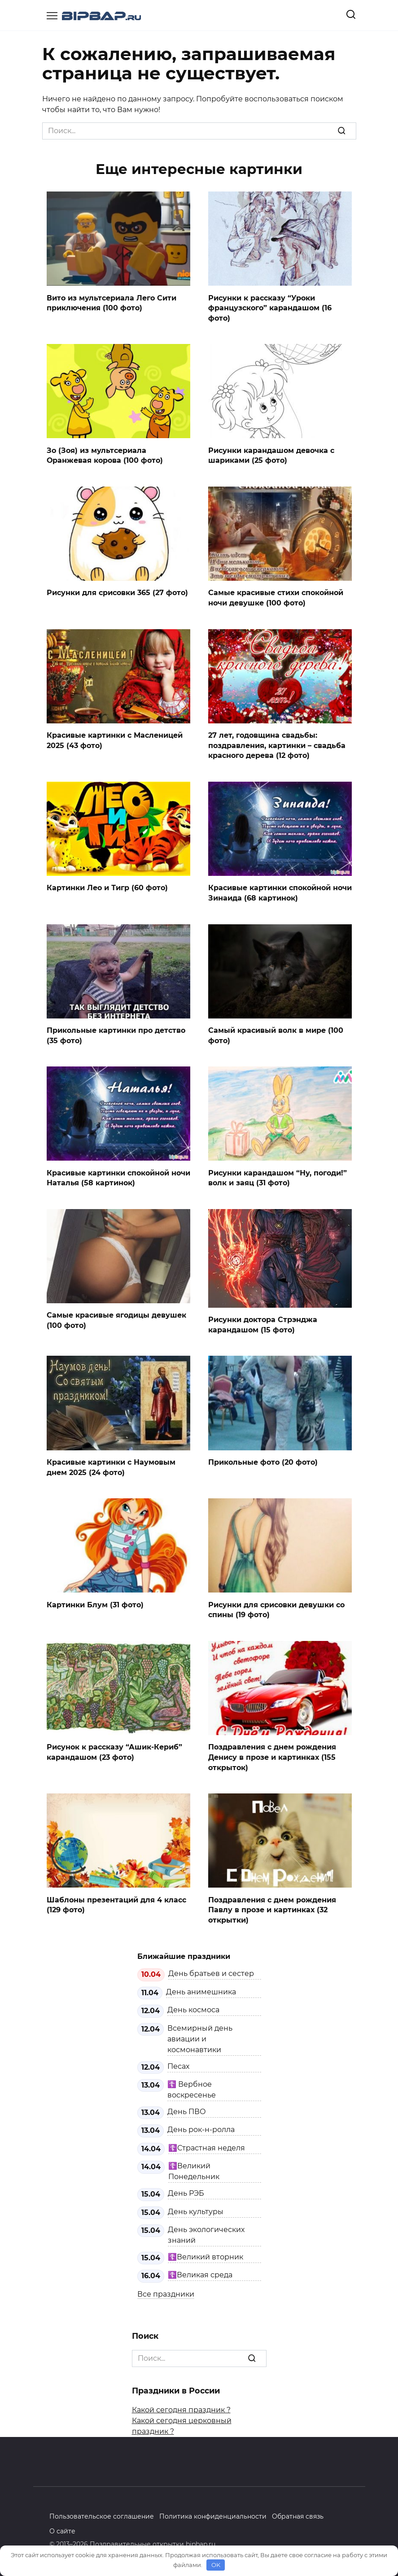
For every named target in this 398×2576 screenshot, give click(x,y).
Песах (178, 2063)
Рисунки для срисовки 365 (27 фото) (117, 592)
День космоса (193, 2007)
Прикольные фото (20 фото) (263, 1460)
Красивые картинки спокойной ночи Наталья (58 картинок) (118, 1176)
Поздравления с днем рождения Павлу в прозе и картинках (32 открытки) (272, 1907)
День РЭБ (186, 2191)
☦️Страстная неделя (206, 2145)
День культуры (195, 2209)
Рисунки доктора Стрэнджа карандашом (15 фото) (262, 1323)
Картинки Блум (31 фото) (95, 1603)
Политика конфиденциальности (213, 2514)
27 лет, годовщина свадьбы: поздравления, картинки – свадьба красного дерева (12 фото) (277, 744)
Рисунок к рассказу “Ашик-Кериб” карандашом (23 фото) (114, 1750)
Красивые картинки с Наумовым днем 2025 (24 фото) (111, 1465)
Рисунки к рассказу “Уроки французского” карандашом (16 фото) (270, 307)
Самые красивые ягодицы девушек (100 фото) (116, 1319)
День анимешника (201, 1989)
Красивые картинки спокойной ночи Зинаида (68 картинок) (280, 892)
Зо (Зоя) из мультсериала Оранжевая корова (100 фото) (105, 455)
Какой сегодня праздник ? (181, 2407)
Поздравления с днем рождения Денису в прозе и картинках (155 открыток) (272, 1755)
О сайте (62, 2528)
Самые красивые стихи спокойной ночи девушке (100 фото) (275, 597)
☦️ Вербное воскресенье (191, 2087)
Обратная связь (298, 2514)
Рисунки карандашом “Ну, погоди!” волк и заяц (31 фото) (277, 1176)
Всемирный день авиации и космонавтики (199, 2036)
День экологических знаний (206, 2232)
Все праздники (165, 2291)
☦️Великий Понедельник (193, 2169)
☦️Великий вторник (205, 2254)
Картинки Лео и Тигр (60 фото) (107, 887)
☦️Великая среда (200, 2272)
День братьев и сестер (211, 1971)
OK (215, 2564)
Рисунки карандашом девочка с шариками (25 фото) (271, 455)
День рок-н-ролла (201, 2127)
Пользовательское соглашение (101, 2514)
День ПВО (186, 2109)
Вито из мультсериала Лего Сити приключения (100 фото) (111, 302)
